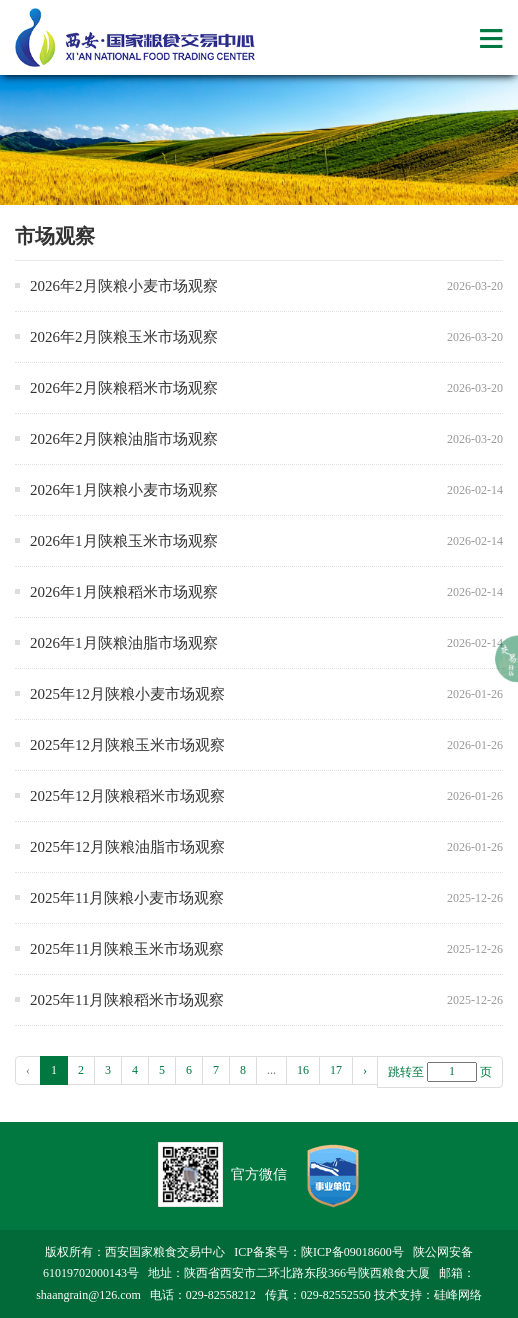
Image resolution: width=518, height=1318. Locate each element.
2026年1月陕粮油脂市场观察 (124, 643)
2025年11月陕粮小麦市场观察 (127, 898)
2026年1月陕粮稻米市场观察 (124, 592)
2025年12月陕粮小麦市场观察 (127, 694)
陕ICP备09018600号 (352, 1252)
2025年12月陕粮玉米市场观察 (127, 745)
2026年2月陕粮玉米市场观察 (124, 337)
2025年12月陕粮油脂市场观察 (127, 847)
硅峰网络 (458, 1295)
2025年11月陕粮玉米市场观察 (127, 949)
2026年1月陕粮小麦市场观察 (124, 490)
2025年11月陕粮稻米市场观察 (127, 1000)
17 (336, 1070)
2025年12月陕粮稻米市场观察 (127, 796)
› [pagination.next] (365, 1070)
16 (303, 1070)
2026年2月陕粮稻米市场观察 (124, 388)
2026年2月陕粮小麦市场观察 (124, 286)
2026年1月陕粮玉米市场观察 (124, 541)
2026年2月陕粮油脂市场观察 (124, 439)
